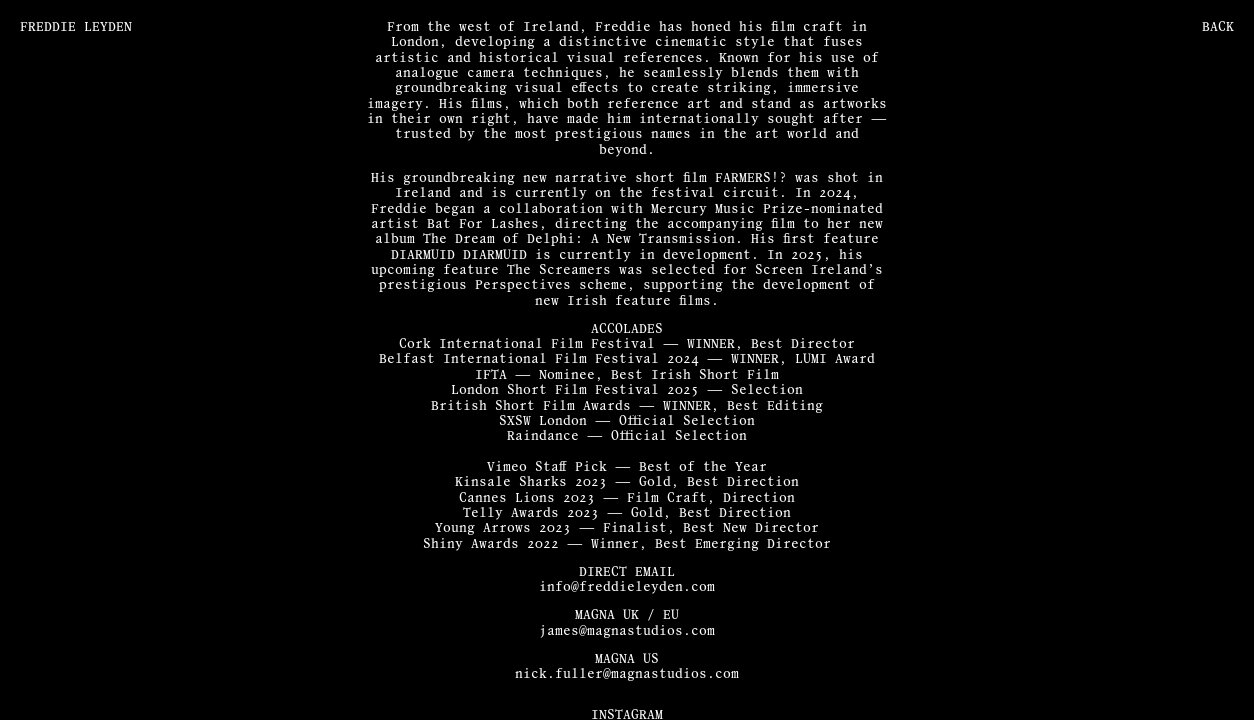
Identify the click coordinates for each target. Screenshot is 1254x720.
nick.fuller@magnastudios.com (627, 674)
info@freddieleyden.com (627, 587)
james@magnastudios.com (627, 631)
